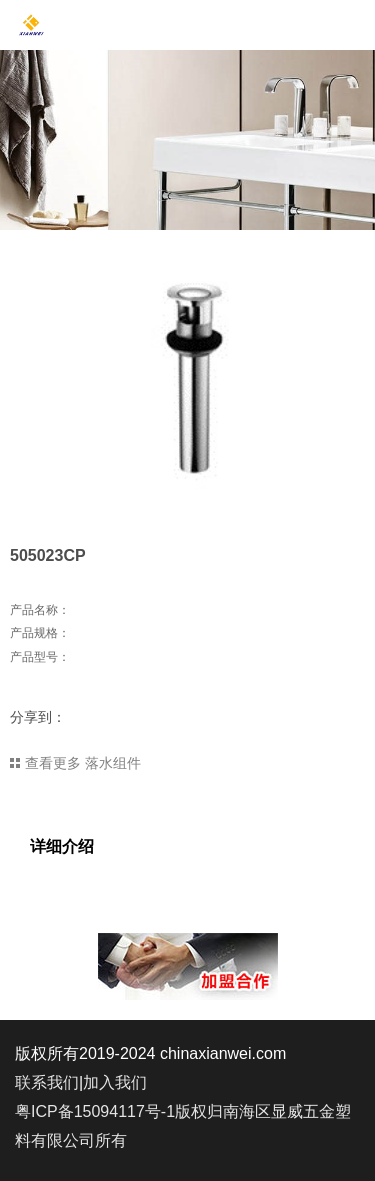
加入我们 (115, 1082)
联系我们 (47, 1082)
